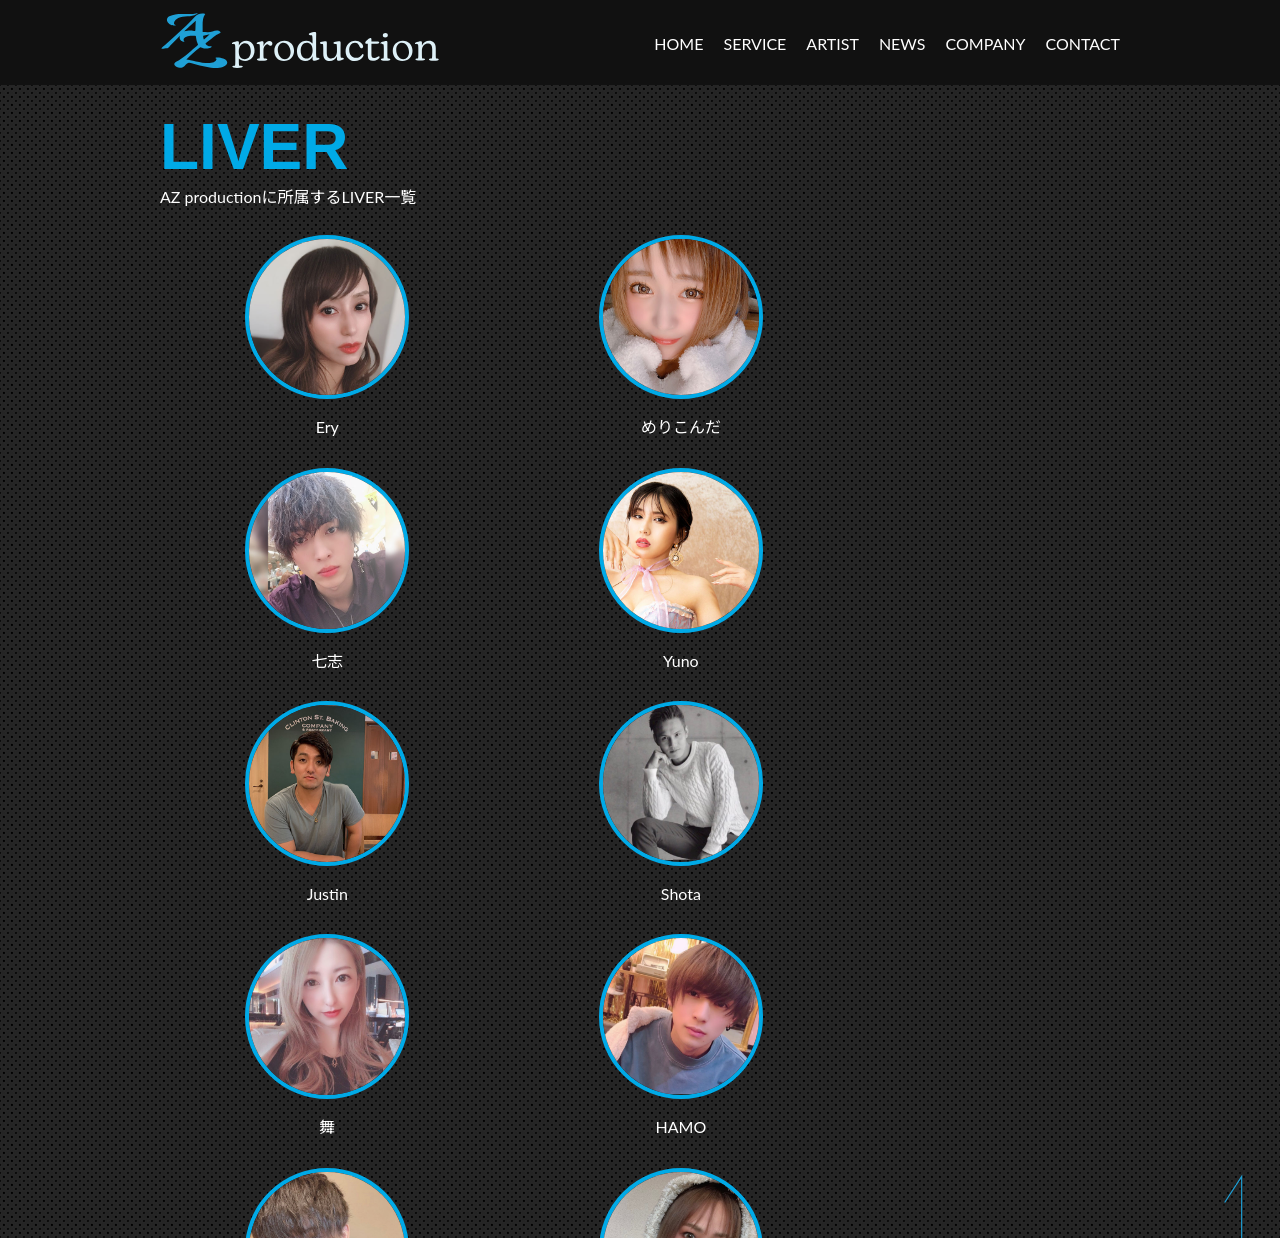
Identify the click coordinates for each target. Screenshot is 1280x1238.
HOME (678, 43)
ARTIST (832, 43)
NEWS (902, 43)
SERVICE (754, 43)
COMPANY (986, 43)
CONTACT (1083, 43)
